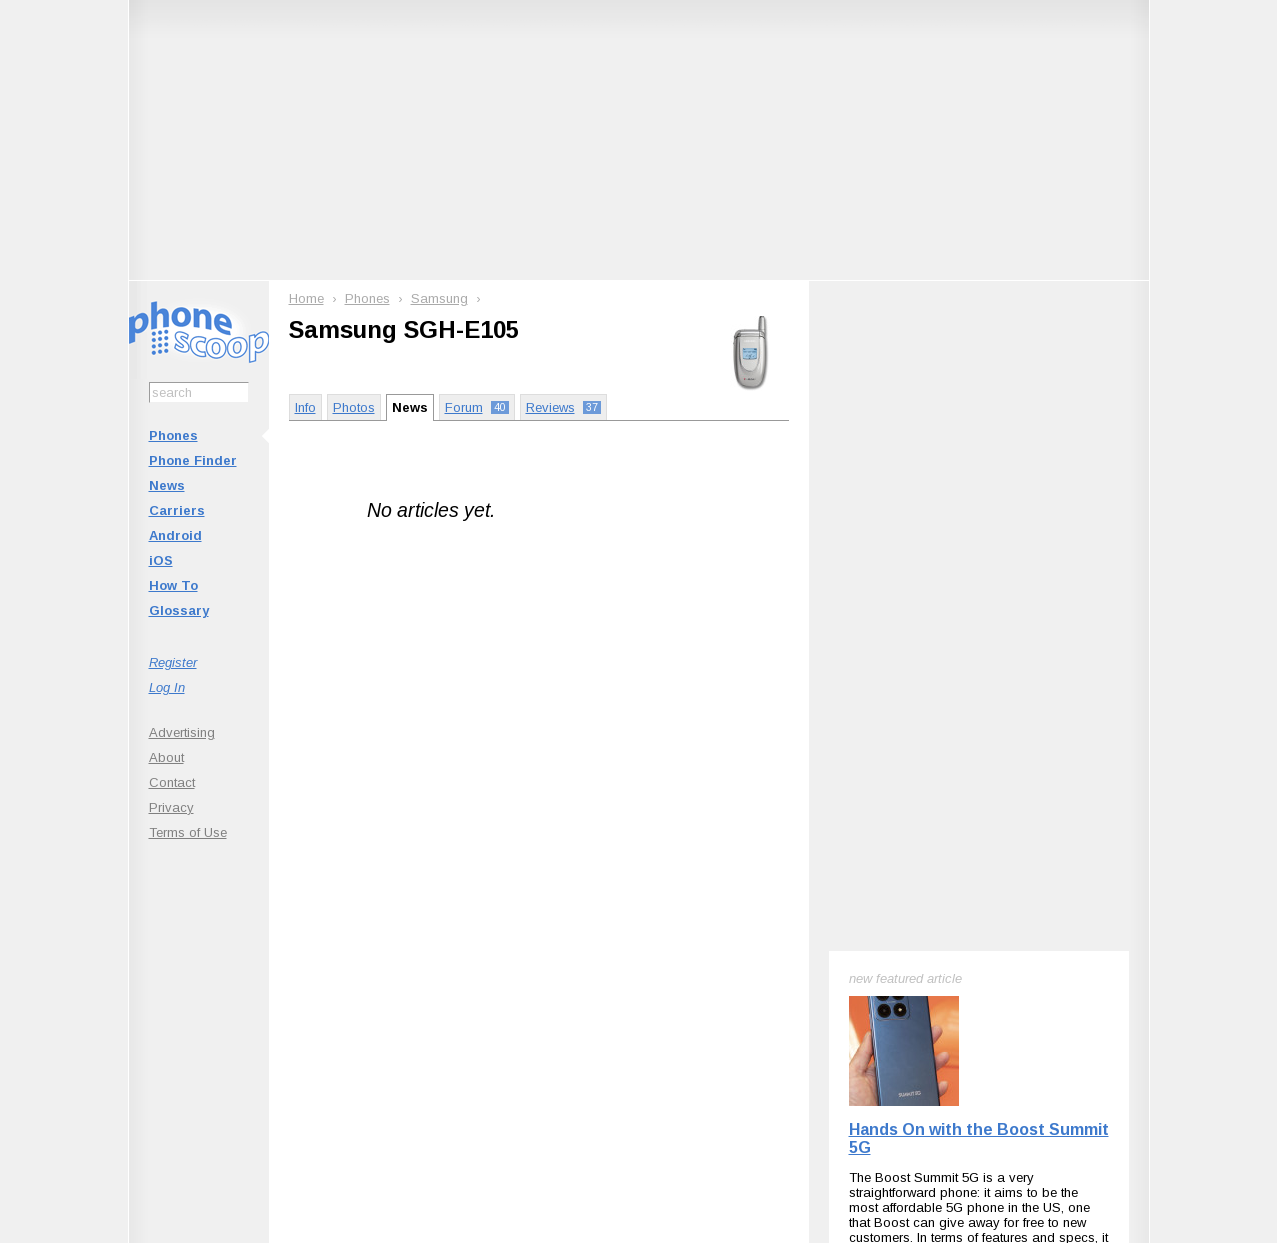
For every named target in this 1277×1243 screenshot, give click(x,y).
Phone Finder (193, 460)
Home (306, 298)
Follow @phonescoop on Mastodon (604, 969)
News (167, 485)
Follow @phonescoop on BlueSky (422, 969)
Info (305, 407)
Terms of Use (188, 832)
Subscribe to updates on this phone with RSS (243, 969)
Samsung (439, 298)
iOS (161, 560)
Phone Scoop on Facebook (953, 969)
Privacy (171, 807)
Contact (172, 782)
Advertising (182, 732)
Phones (173, 435)
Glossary (179, 610)
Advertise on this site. (638, 1090)
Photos (354, 407)
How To (173, 585)
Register (173, 662)
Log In (167, 687)
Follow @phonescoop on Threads (786, 969)
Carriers (177, 510)
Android (175, 535)
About (166, 757)
